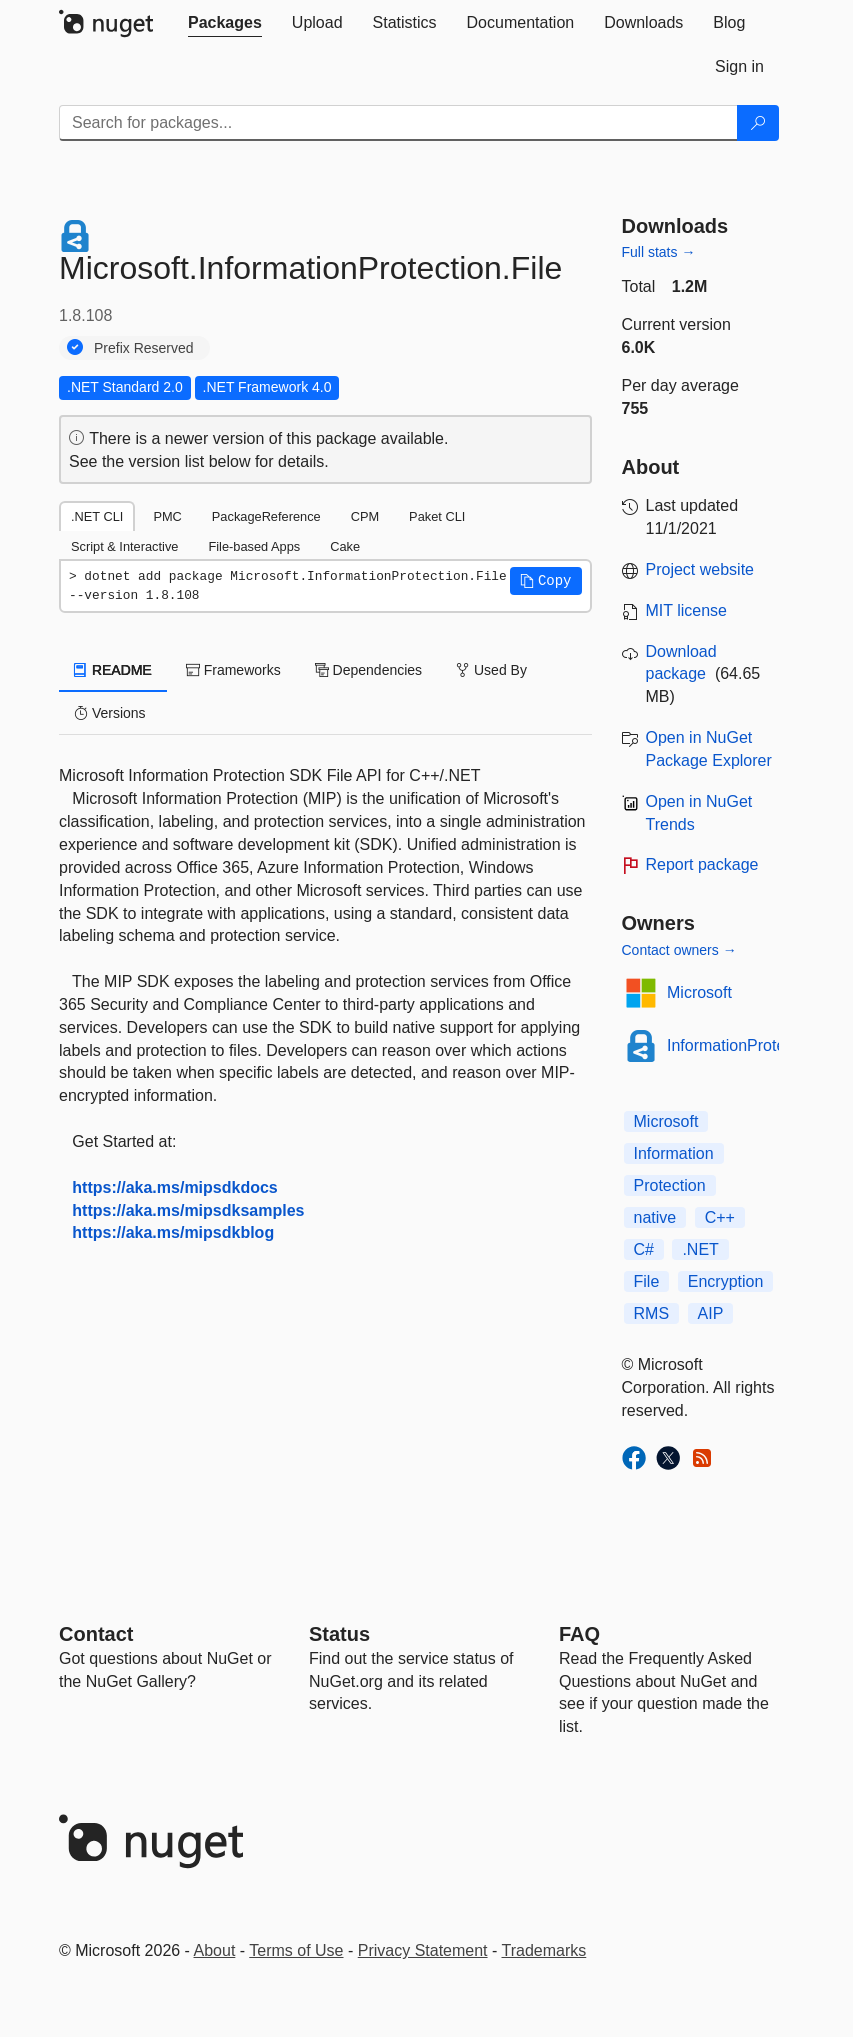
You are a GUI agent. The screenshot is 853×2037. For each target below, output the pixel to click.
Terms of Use (296, 1950)
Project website (700, 569)
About (215, 1950)
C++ (720, 1217)
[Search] (758, 123)
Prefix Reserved (144, 348)
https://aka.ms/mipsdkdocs (174, 1187)
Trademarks (544, 1950)
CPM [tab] (365, 516)
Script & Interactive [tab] (124, 546)
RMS (652, 1313)
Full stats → (659, 252)
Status (339, 1634)
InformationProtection (743, 1045)
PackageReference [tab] (266, 516)
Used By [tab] (491, 670)
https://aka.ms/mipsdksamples (188, 1210)
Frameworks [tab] (233, 670)
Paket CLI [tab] (437, 516)
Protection (670, 1185)
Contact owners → (679, 950)
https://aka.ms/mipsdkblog (173, 1232)
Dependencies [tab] (368, 670)
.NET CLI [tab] (97, 516)
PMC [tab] (167, 516)
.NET (700, 1249)
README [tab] (113, 670)
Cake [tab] (345, 546)
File (647, 1281)
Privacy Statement (423, 1950)
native (655, 1217)
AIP (711, 1313)
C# (644, 1249)
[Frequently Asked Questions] (579, 1634)
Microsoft (699, 992)
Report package (702, 864)
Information (674, 1153)
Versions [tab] (110, 713)
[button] (546, 581)
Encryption (726, 1281)
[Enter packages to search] (398, 123)
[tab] (225, 23)
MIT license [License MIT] (687, 610)
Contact (96, 1634)
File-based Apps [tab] (254, 546)
